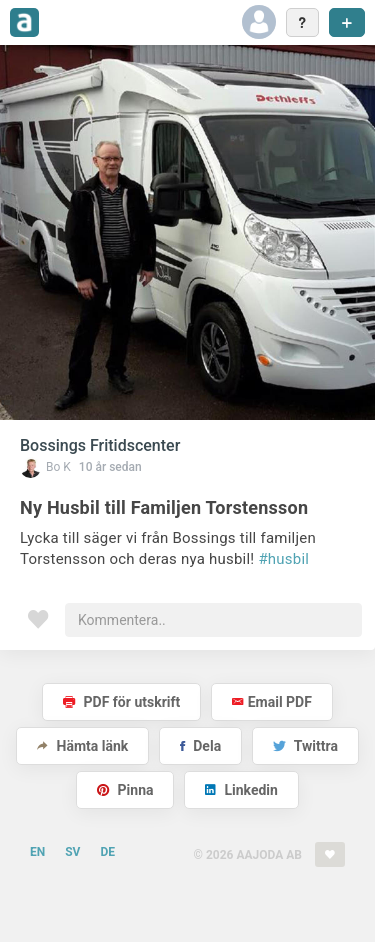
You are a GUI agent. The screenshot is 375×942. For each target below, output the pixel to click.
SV (72, 852)
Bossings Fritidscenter (100, 445)
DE (107, 852)
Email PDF (272, 702)
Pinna (125, 790)
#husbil (283, 559)
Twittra (305, 746)
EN (37, 852)
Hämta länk (82, 746)
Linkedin (241, 790)
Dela (200, 746)
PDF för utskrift (121, 702)
